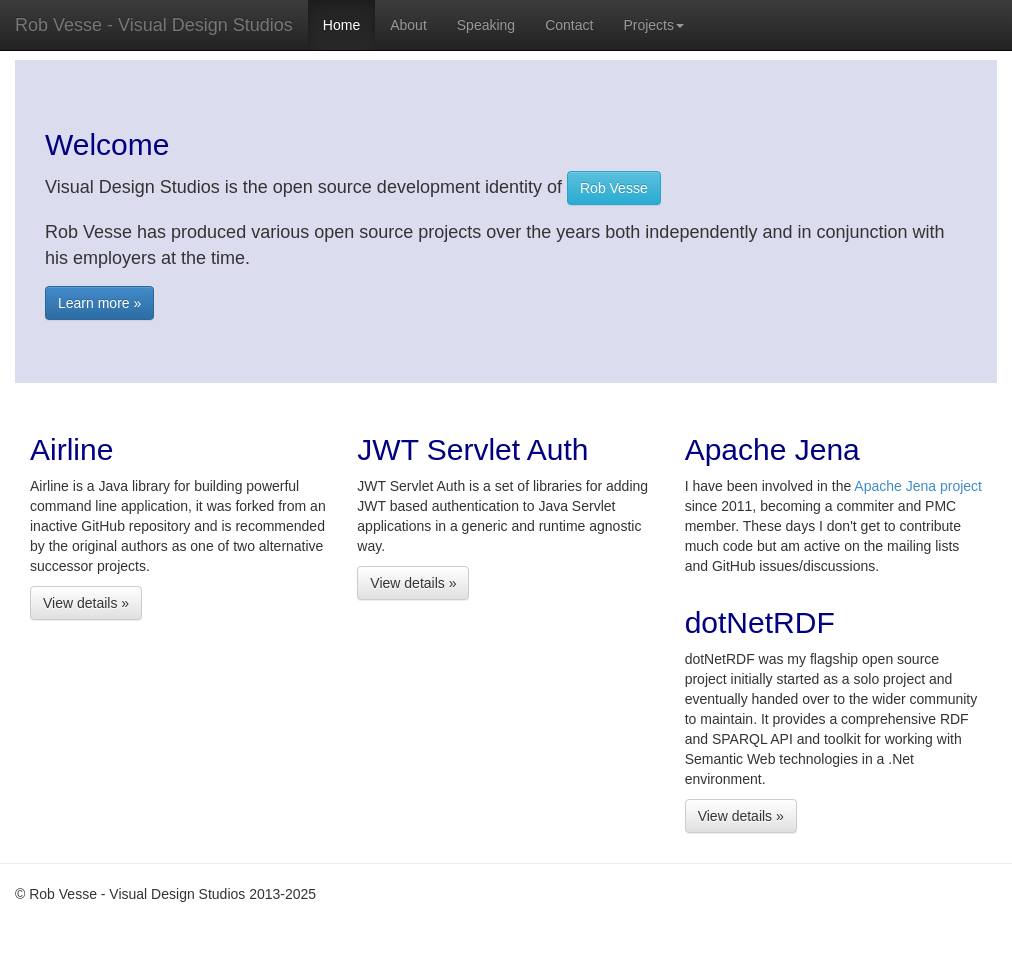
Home (341, 25)
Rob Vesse (614, 188)
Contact (569, 25)
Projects (653, 25)
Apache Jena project (918, 486)
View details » (86, 603)
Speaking (486, 25)
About (408, 25)
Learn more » (99, 303)
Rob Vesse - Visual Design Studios (154, 25)
